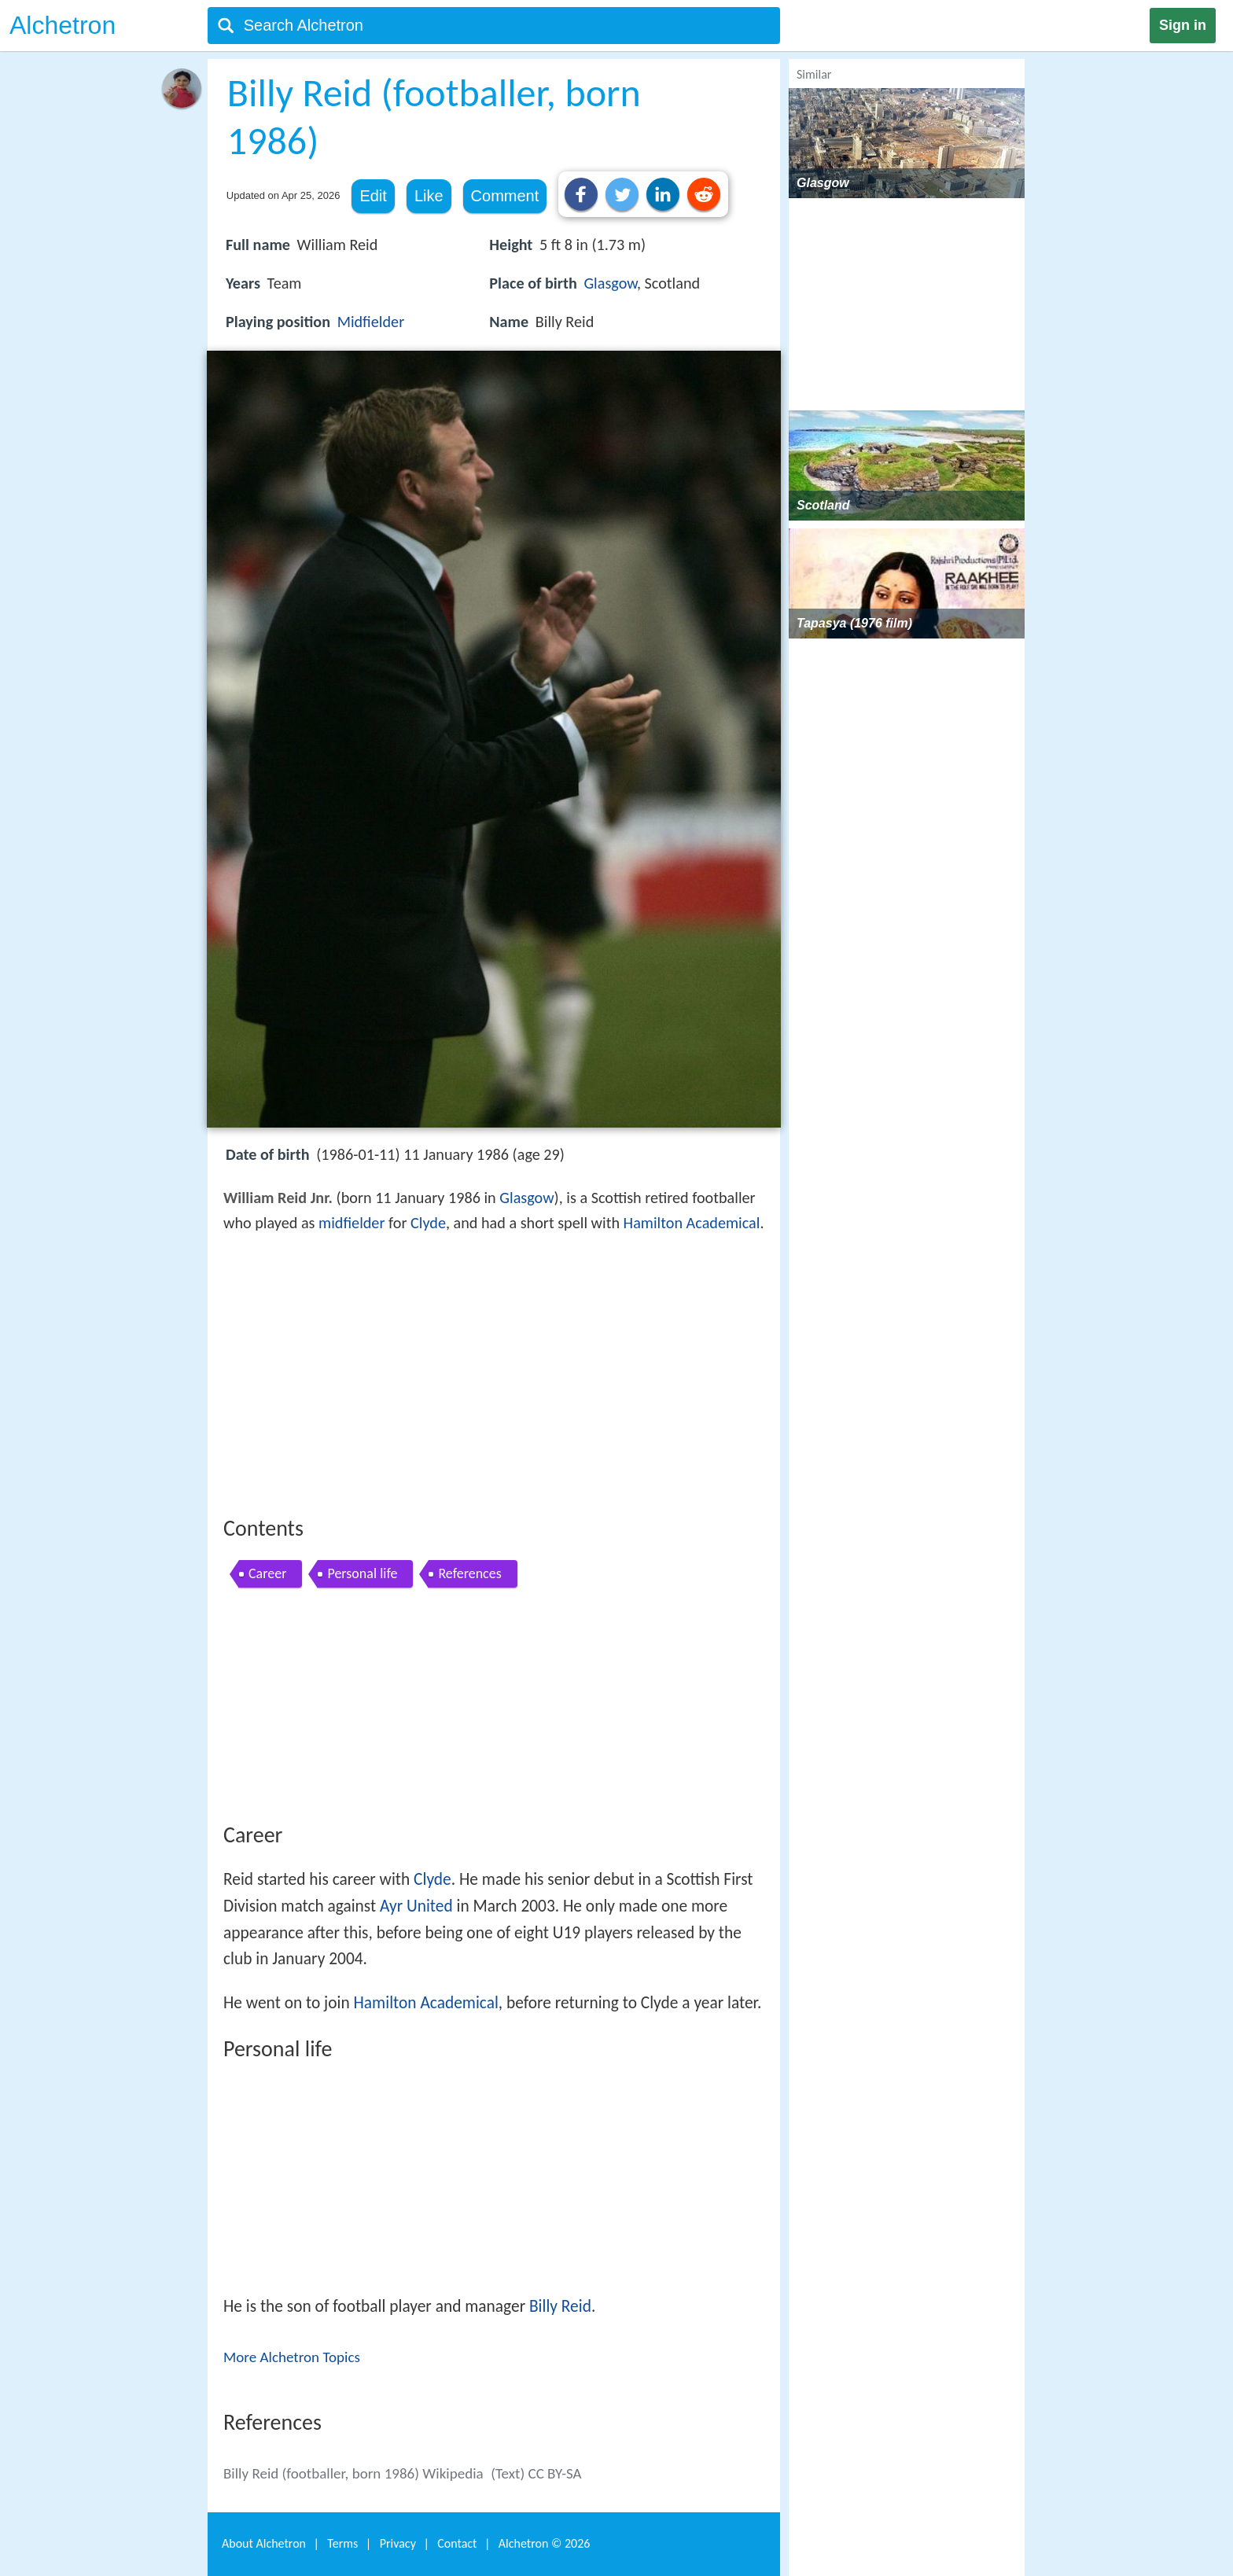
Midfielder (371, 321)
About (264, 2543)
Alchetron (62, 25)
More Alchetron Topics (291, 2357)
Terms (342, 2543)
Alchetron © (545, 2543)
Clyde (428, 1222)
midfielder (351, 1222)
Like (429, 195)
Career (267, 1573)
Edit (372, 195)
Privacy (398, 2543)
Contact (457, 2543)
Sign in (1182, 25)
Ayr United (416, 1906)
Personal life (362, 1573)
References (469, 1573)
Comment (505, 195)
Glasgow (610, 283)
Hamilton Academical (692, 1222)
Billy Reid (560, 2306)
